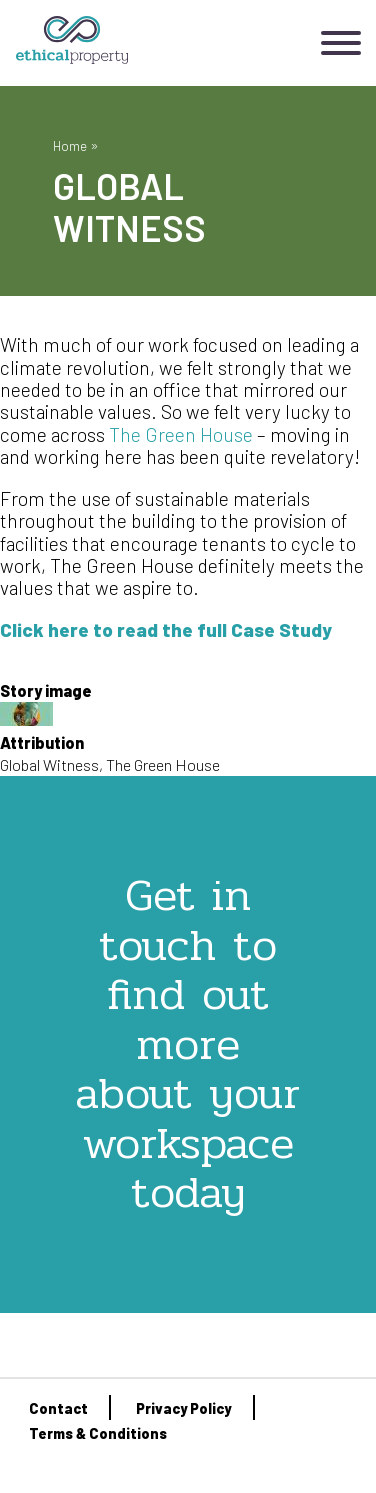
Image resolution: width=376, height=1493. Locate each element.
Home (70, 145)
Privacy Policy (183, 1408)
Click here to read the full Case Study (166, 629)
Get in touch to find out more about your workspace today (188, 1043)
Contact (58, 1408)
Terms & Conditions (98, 1433)
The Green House (181, 434)
